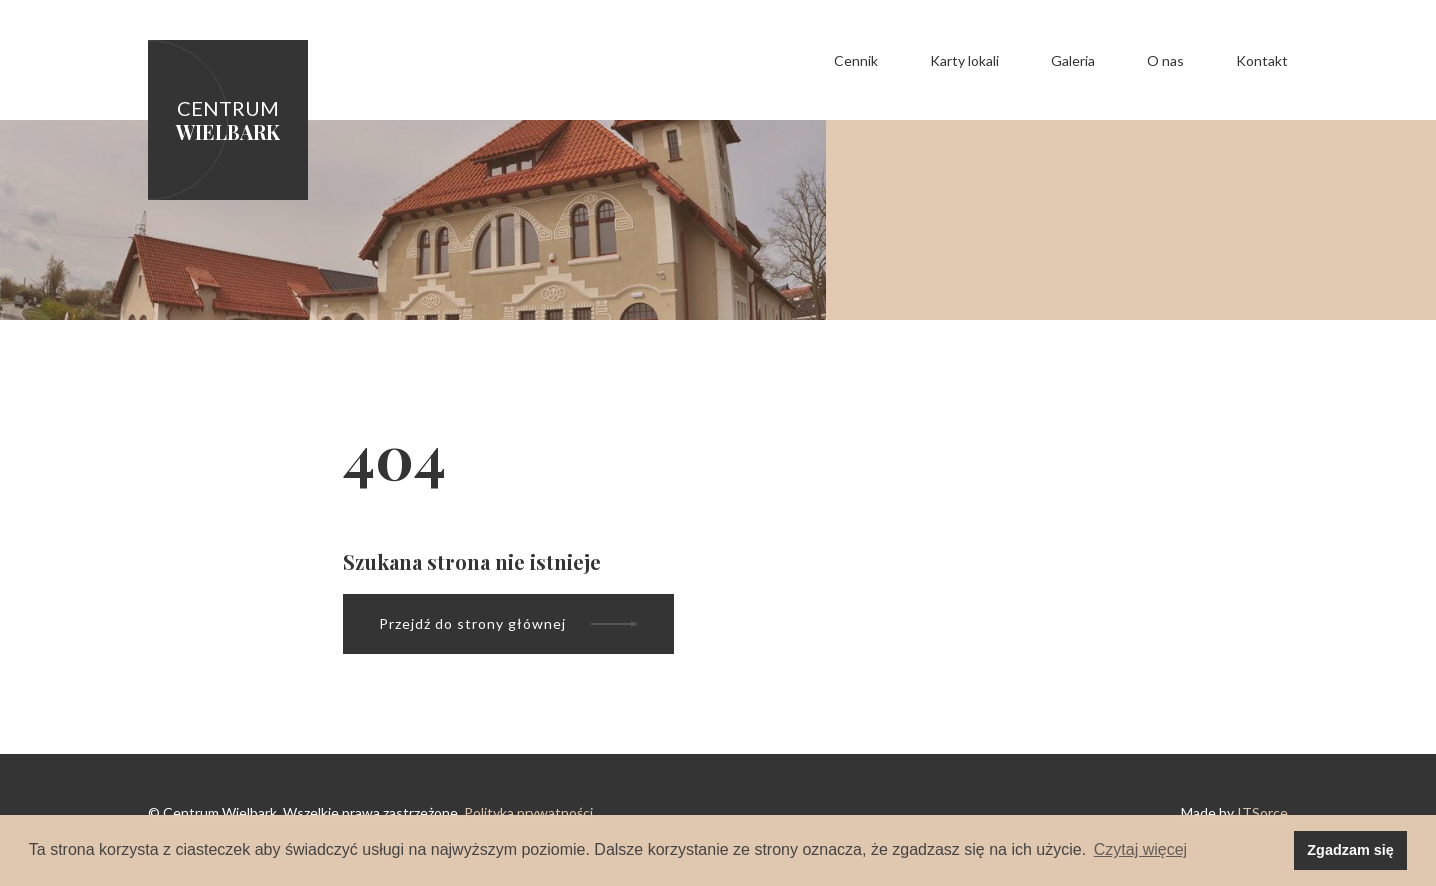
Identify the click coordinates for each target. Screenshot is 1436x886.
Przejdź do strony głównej (508, 623)
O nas (1165, 60)
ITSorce (1262, 812)
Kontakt (1262, 60)
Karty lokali (964, 60)
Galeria (1073, 60)
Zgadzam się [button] (1350, 850)
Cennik (856, 60)
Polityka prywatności (528, 812)
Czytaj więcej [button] (1140, 849)
